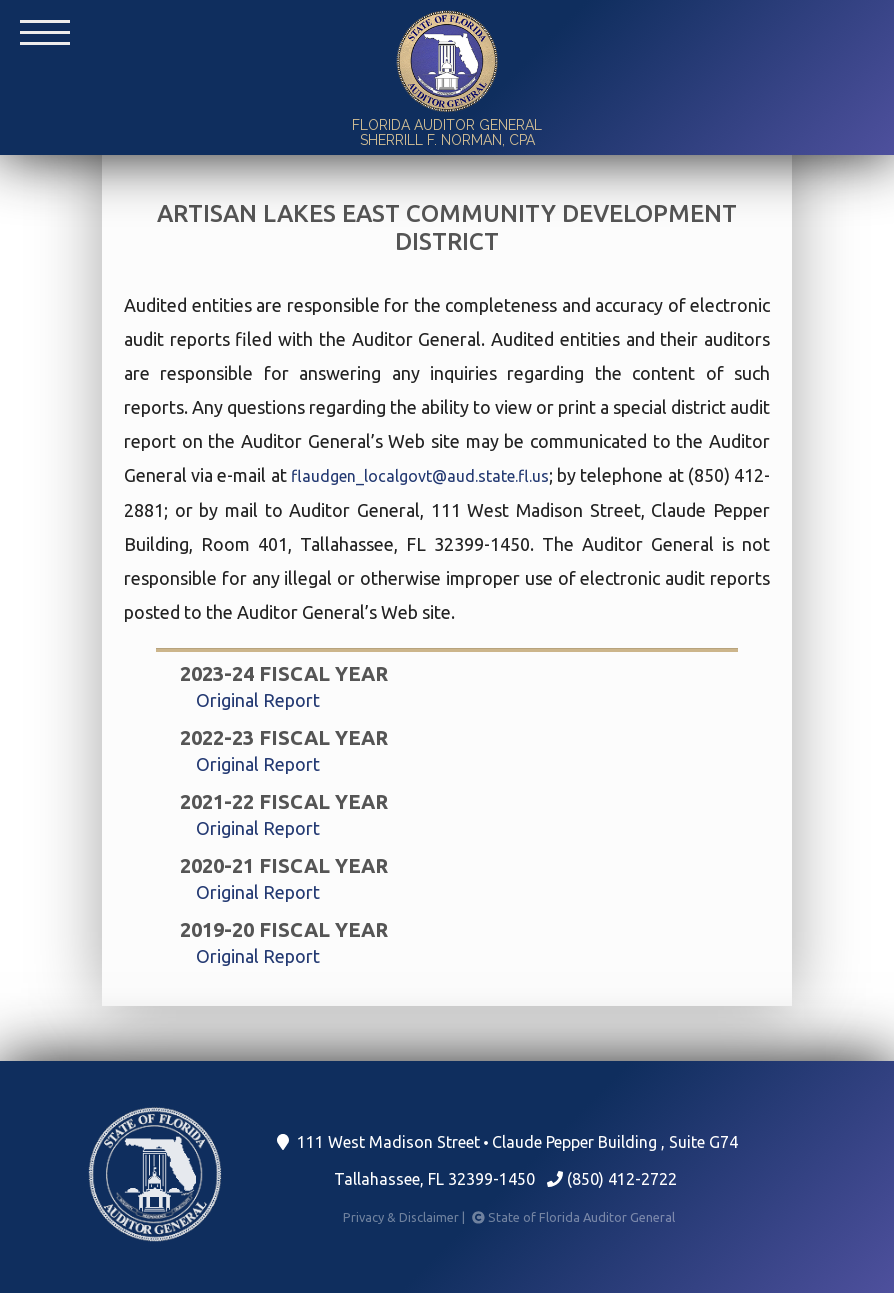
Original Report (258, 700)
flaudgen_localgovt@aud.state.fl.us (420, 476)
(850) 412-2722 (612, 1179)
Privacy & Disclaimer (405, 1217)
